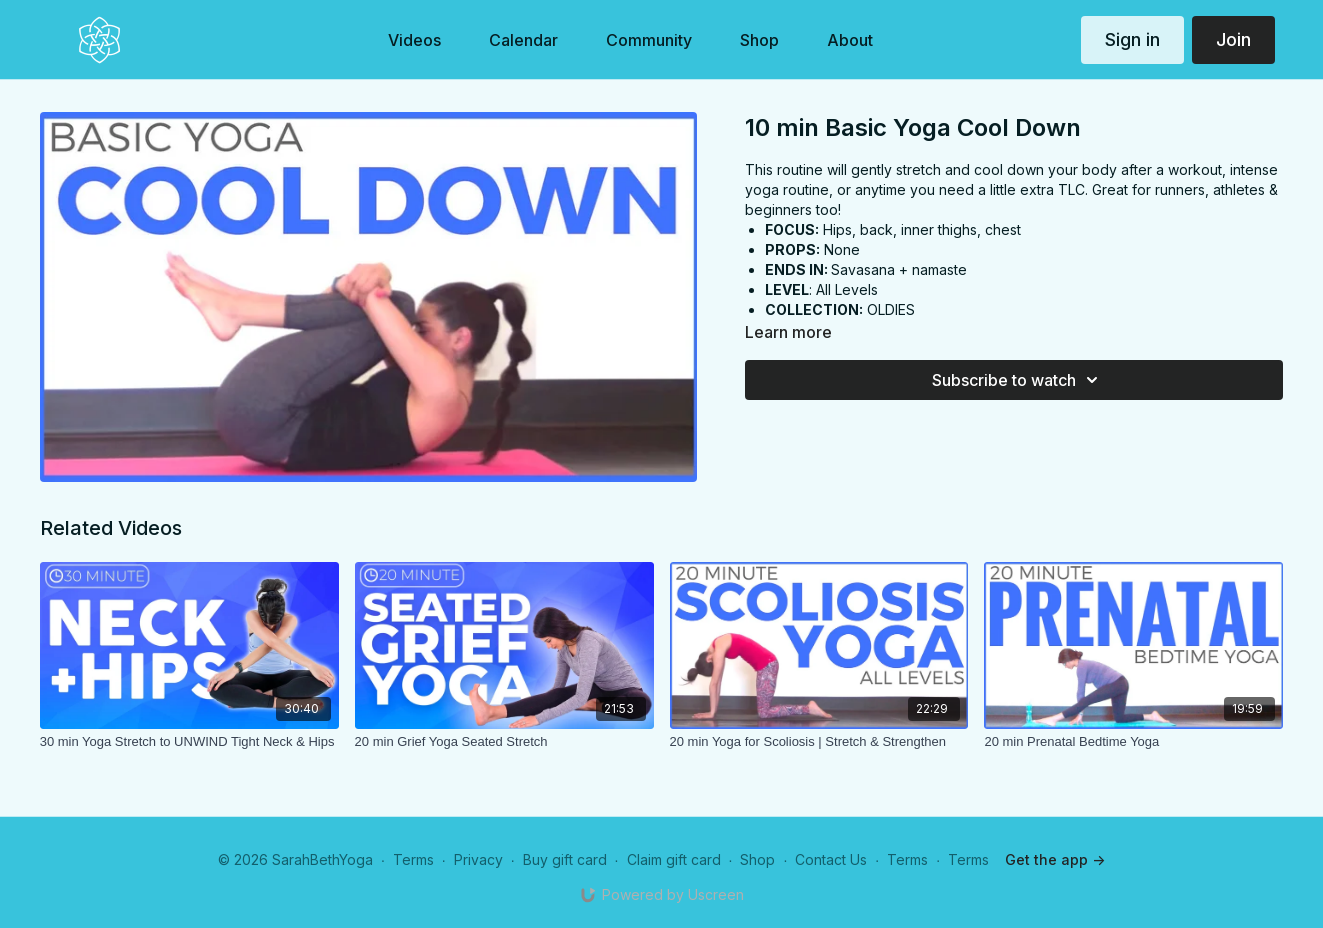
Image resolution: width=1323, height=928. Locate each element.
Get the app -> (1055, 859)
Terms (413, 859)
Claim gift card (674, 859)
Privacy (478, 859)
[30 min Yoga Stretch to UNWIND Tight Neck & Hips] (189, 742)
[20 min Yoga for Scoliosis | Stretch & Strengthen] (819, 742)
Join (1233, 39)
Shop (757, 859)
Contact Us (831, 859)
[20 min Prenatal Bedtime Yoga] (1133, 742)
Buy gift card (565, 859)
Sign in (1132, 39)
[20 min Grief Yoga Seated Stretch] (504, 742)
